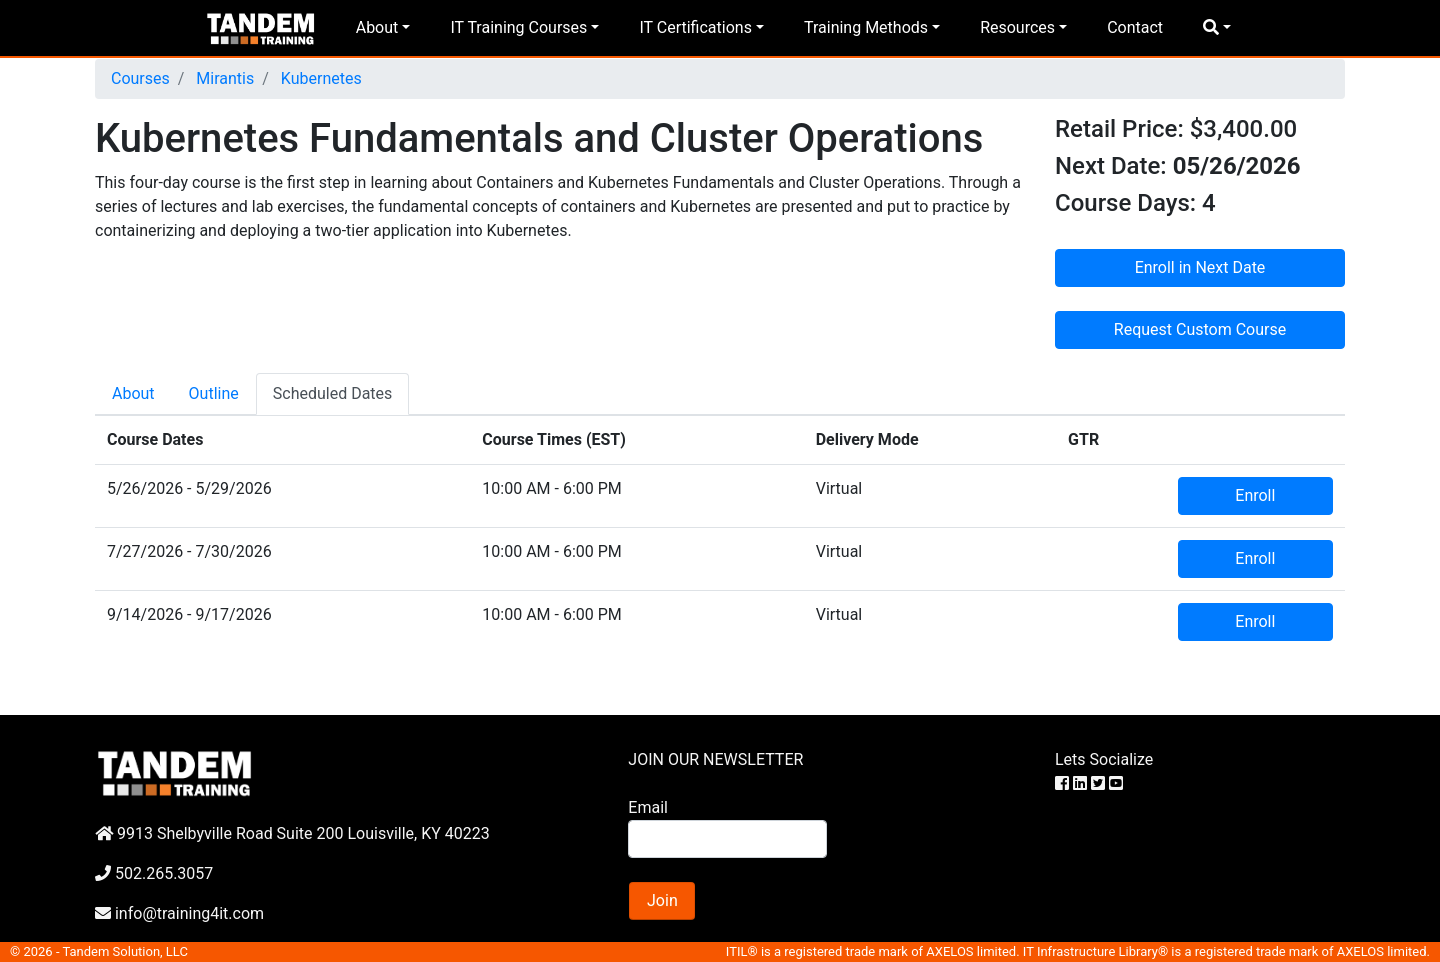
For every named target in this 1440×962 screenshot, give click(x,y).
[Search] (727, 839)
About (377, 27)
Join (662, 900)
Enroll (1255, 495)
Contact (1135, 27)
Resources (1017, 27)
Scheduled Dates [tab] (333, 393)
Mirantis (223, 78)
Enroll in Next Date (1200, 267)
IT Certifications (695, 27)
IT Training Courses (518, 27)
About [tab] (133, 393)
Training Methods (866, 27)
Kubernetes (319, 78)
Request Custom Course (1200, 329)
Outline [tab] (214, 393)
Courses (140, 78)
